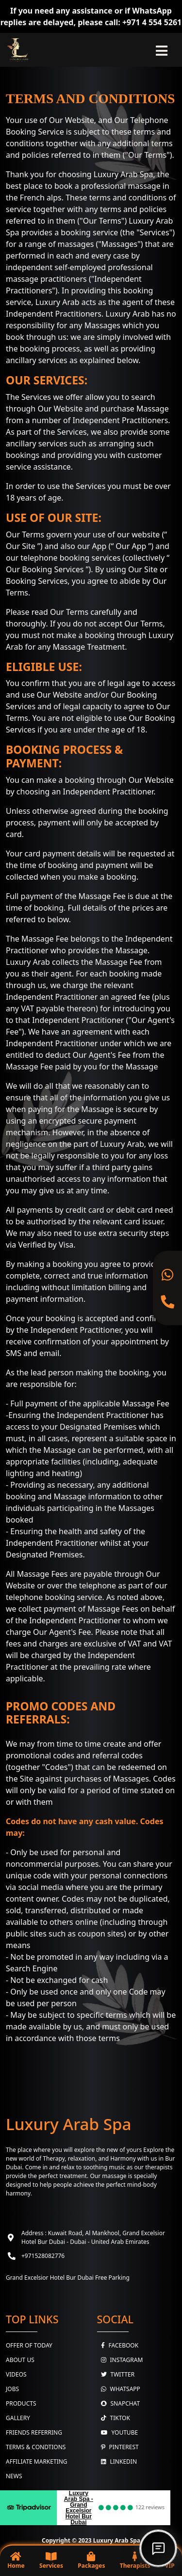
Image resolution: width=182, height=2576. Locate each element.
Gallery (18, 2418)
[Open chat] (158, 2548)
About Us (20, 2360)
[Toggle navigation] (161, 50)
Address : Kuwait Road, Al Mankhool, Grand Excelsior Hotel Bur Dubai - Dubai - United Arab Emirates (93, 2237)
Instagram (120, 2360)
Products (21, 2403)
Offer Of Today (29, 2345)
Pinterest (118, 2447)
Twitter (116, 2374)
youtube (117, 2432)
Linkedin (117, 2461)
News (14, 2476)
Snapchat (118, 2403)
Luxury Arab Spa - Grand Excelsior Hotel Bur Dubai (78, 2507)
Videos (16, 2374)
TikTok (113, 2418)
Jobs (12, 2389)
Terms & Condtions (36, 2447)
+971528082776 (43, 2256)
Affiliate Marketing (36, 2461)
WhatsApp (118, 2389)
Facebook (118, 2345)
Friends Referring (34, 2432)
